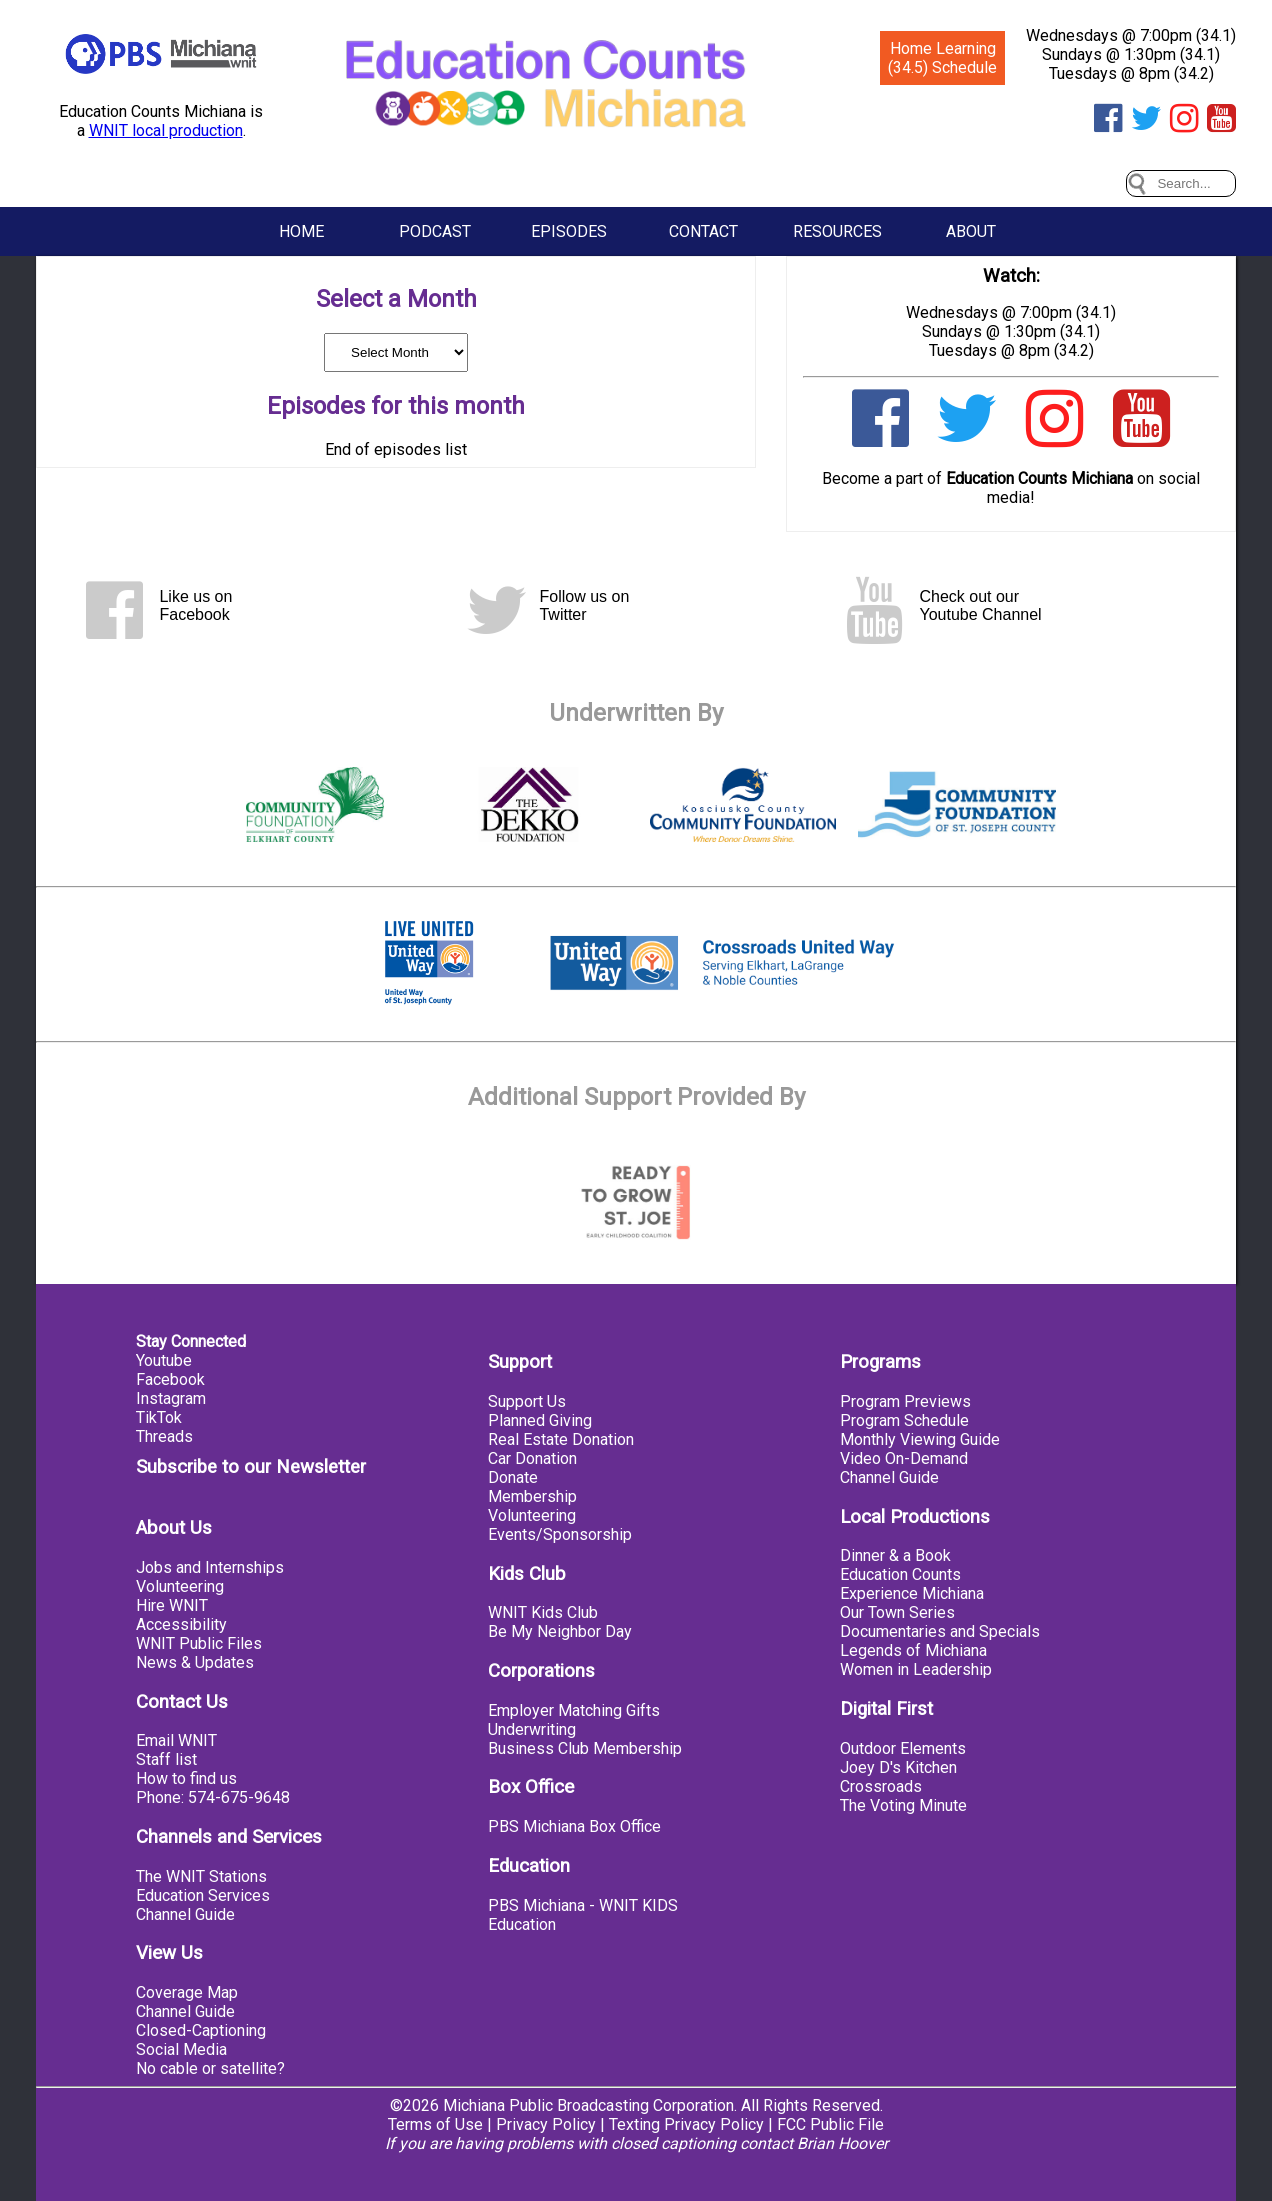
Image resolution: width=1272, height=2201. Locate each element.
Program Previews (905, 1401)
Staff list (166, 1759)
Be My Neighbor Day (560, 1631)
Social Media (181, 2049)
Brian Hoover (842, 2143)
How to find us (186, 1778)
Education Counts (900, 1574)
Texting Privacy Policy (686, 2124)
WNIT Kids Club (543, 1612)
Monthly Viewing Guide (920, 1439)
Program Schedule (904, 1420)
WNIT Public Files (199, 1643)
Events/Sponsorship (560, 1534)
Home (301, 231)
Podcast (435, 231)
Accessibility (181, 1624)
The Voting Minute (903, 1805)
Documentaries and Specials (940, 1631)
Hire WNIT (172, 1605)
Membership (532, 1496)
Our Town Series (897, 1612)
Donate (513, 1477)
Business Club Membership (585, 1748)
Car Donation (532, 1458)
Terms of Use (435, 2124)
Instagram (171, 1398)
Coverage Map (187, 1992)
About (971, 231)
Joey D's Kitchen (898, 1767)
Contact (703, 231)
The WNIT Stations (201, 1876)
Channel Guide (185, 1914)
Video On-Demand (904, 1458)
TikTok (159, 1417)
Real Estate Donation (561, 1439)
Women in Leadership (916, 1669)
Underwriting (532, 1729)
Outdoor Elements (903, 1748)
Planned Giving (540, 1420)
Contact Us (182, 1702)
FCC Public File (830, 2124)
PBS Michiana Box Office (574, 1826)
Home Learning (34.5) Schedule (942, 58)
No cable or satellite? (210, 2068)
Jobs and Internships (210, 1567)
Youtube (164, 1360)
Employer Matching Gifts (574, 1710)
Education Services (203, 1895)
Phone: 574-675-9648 (213, 1797)
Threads (164, 1436)
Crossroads (881, 1786)
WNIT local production (166, 130)
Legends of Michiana (913, 1650)
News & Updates (195, 1662)
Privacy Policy (546, 2124)
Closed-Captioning (201, 2030)
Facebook (170, 1379)
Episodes (569, 231)
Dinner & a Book (895, 1555)
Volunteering (180, 1586)
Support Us (527, 1401)
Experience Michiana (912, 1593)
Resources (837, 231)
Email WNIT (176, 1740)
